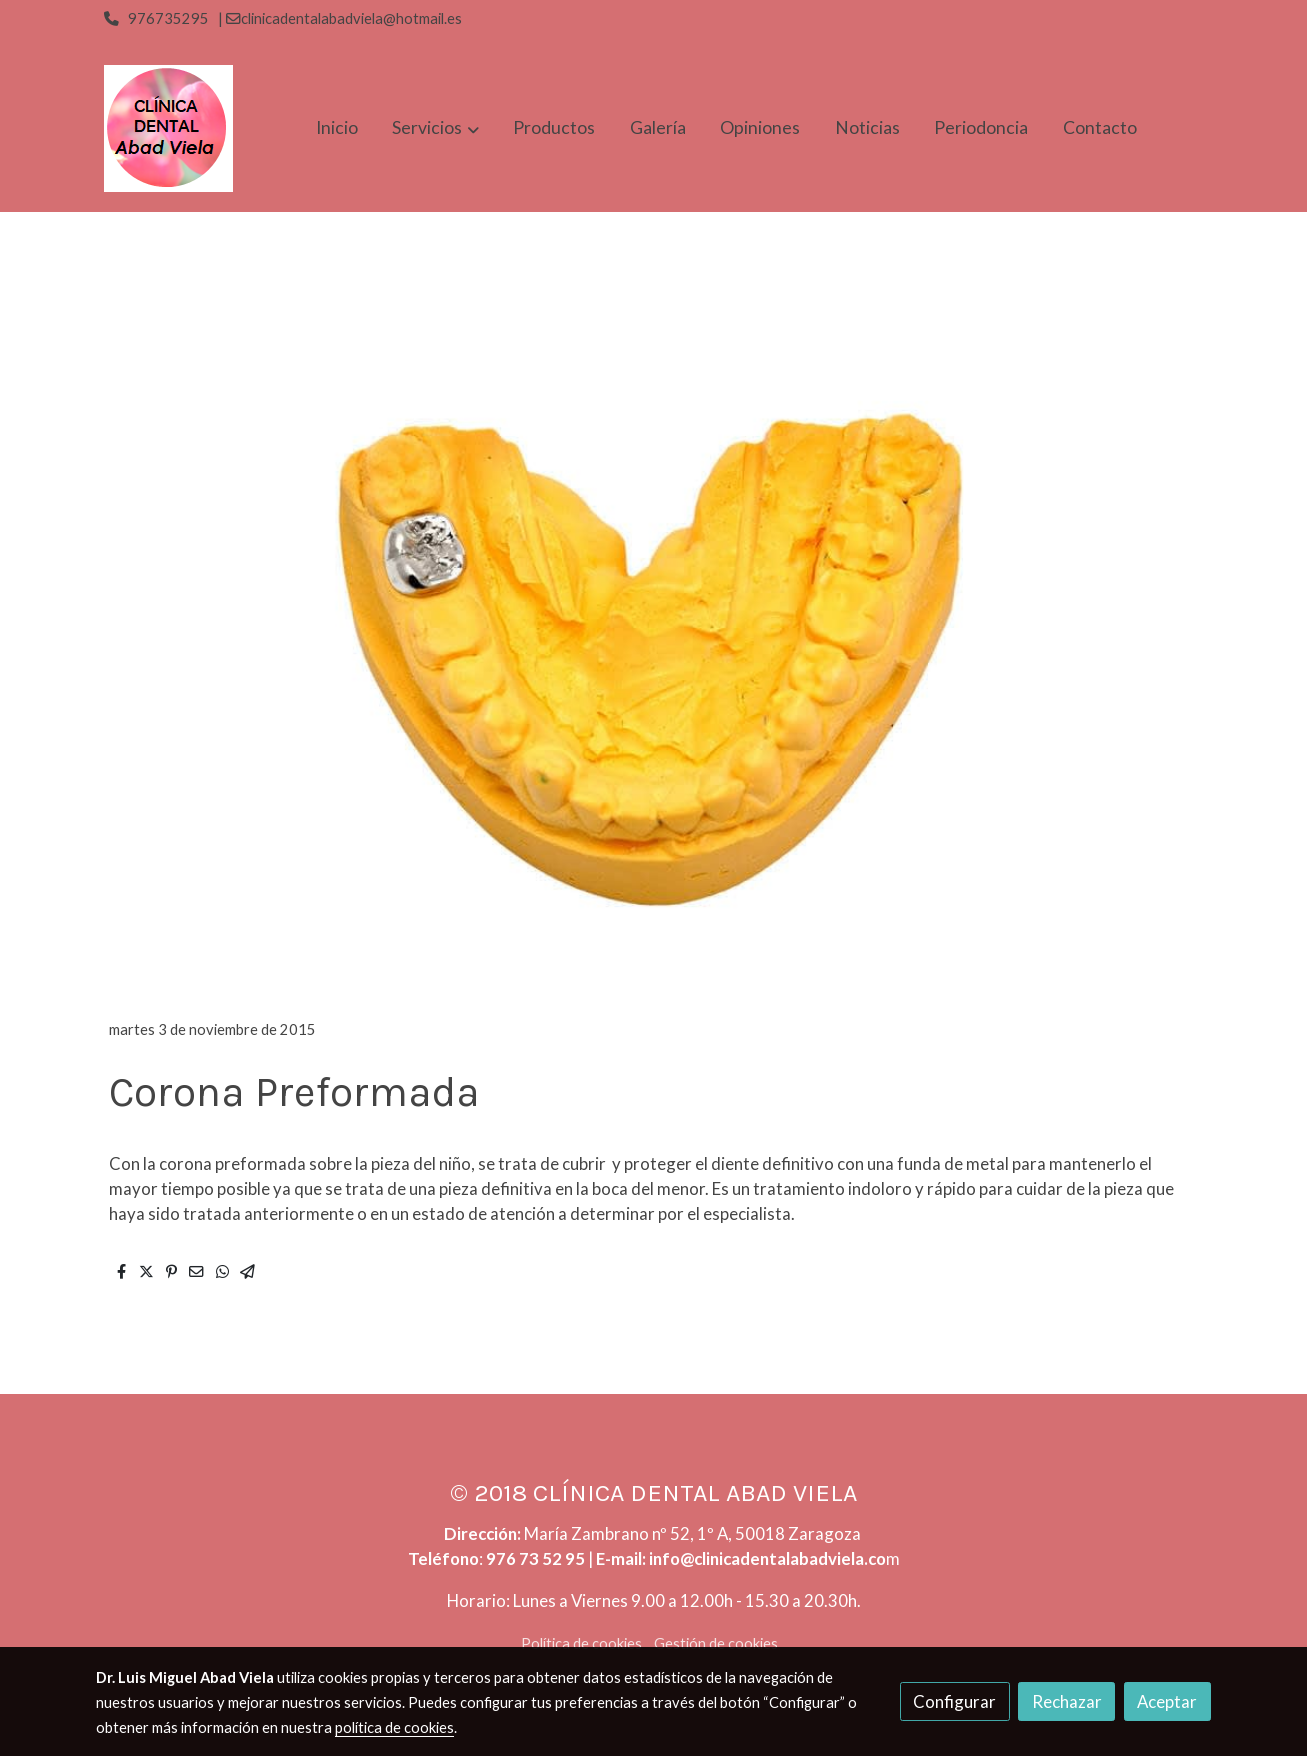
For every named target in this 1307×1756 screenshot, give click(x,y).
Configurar (954, 1701)
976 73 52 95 (535, 1558)
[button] (436, 129)
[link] (168, 128)
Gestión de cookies (716, 1643)
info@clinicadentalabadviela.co (767, 1558)
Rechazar (1067, 1701)
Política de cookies (581, 1643)
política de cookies (394, 1727)
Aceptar (1167, 1701)
